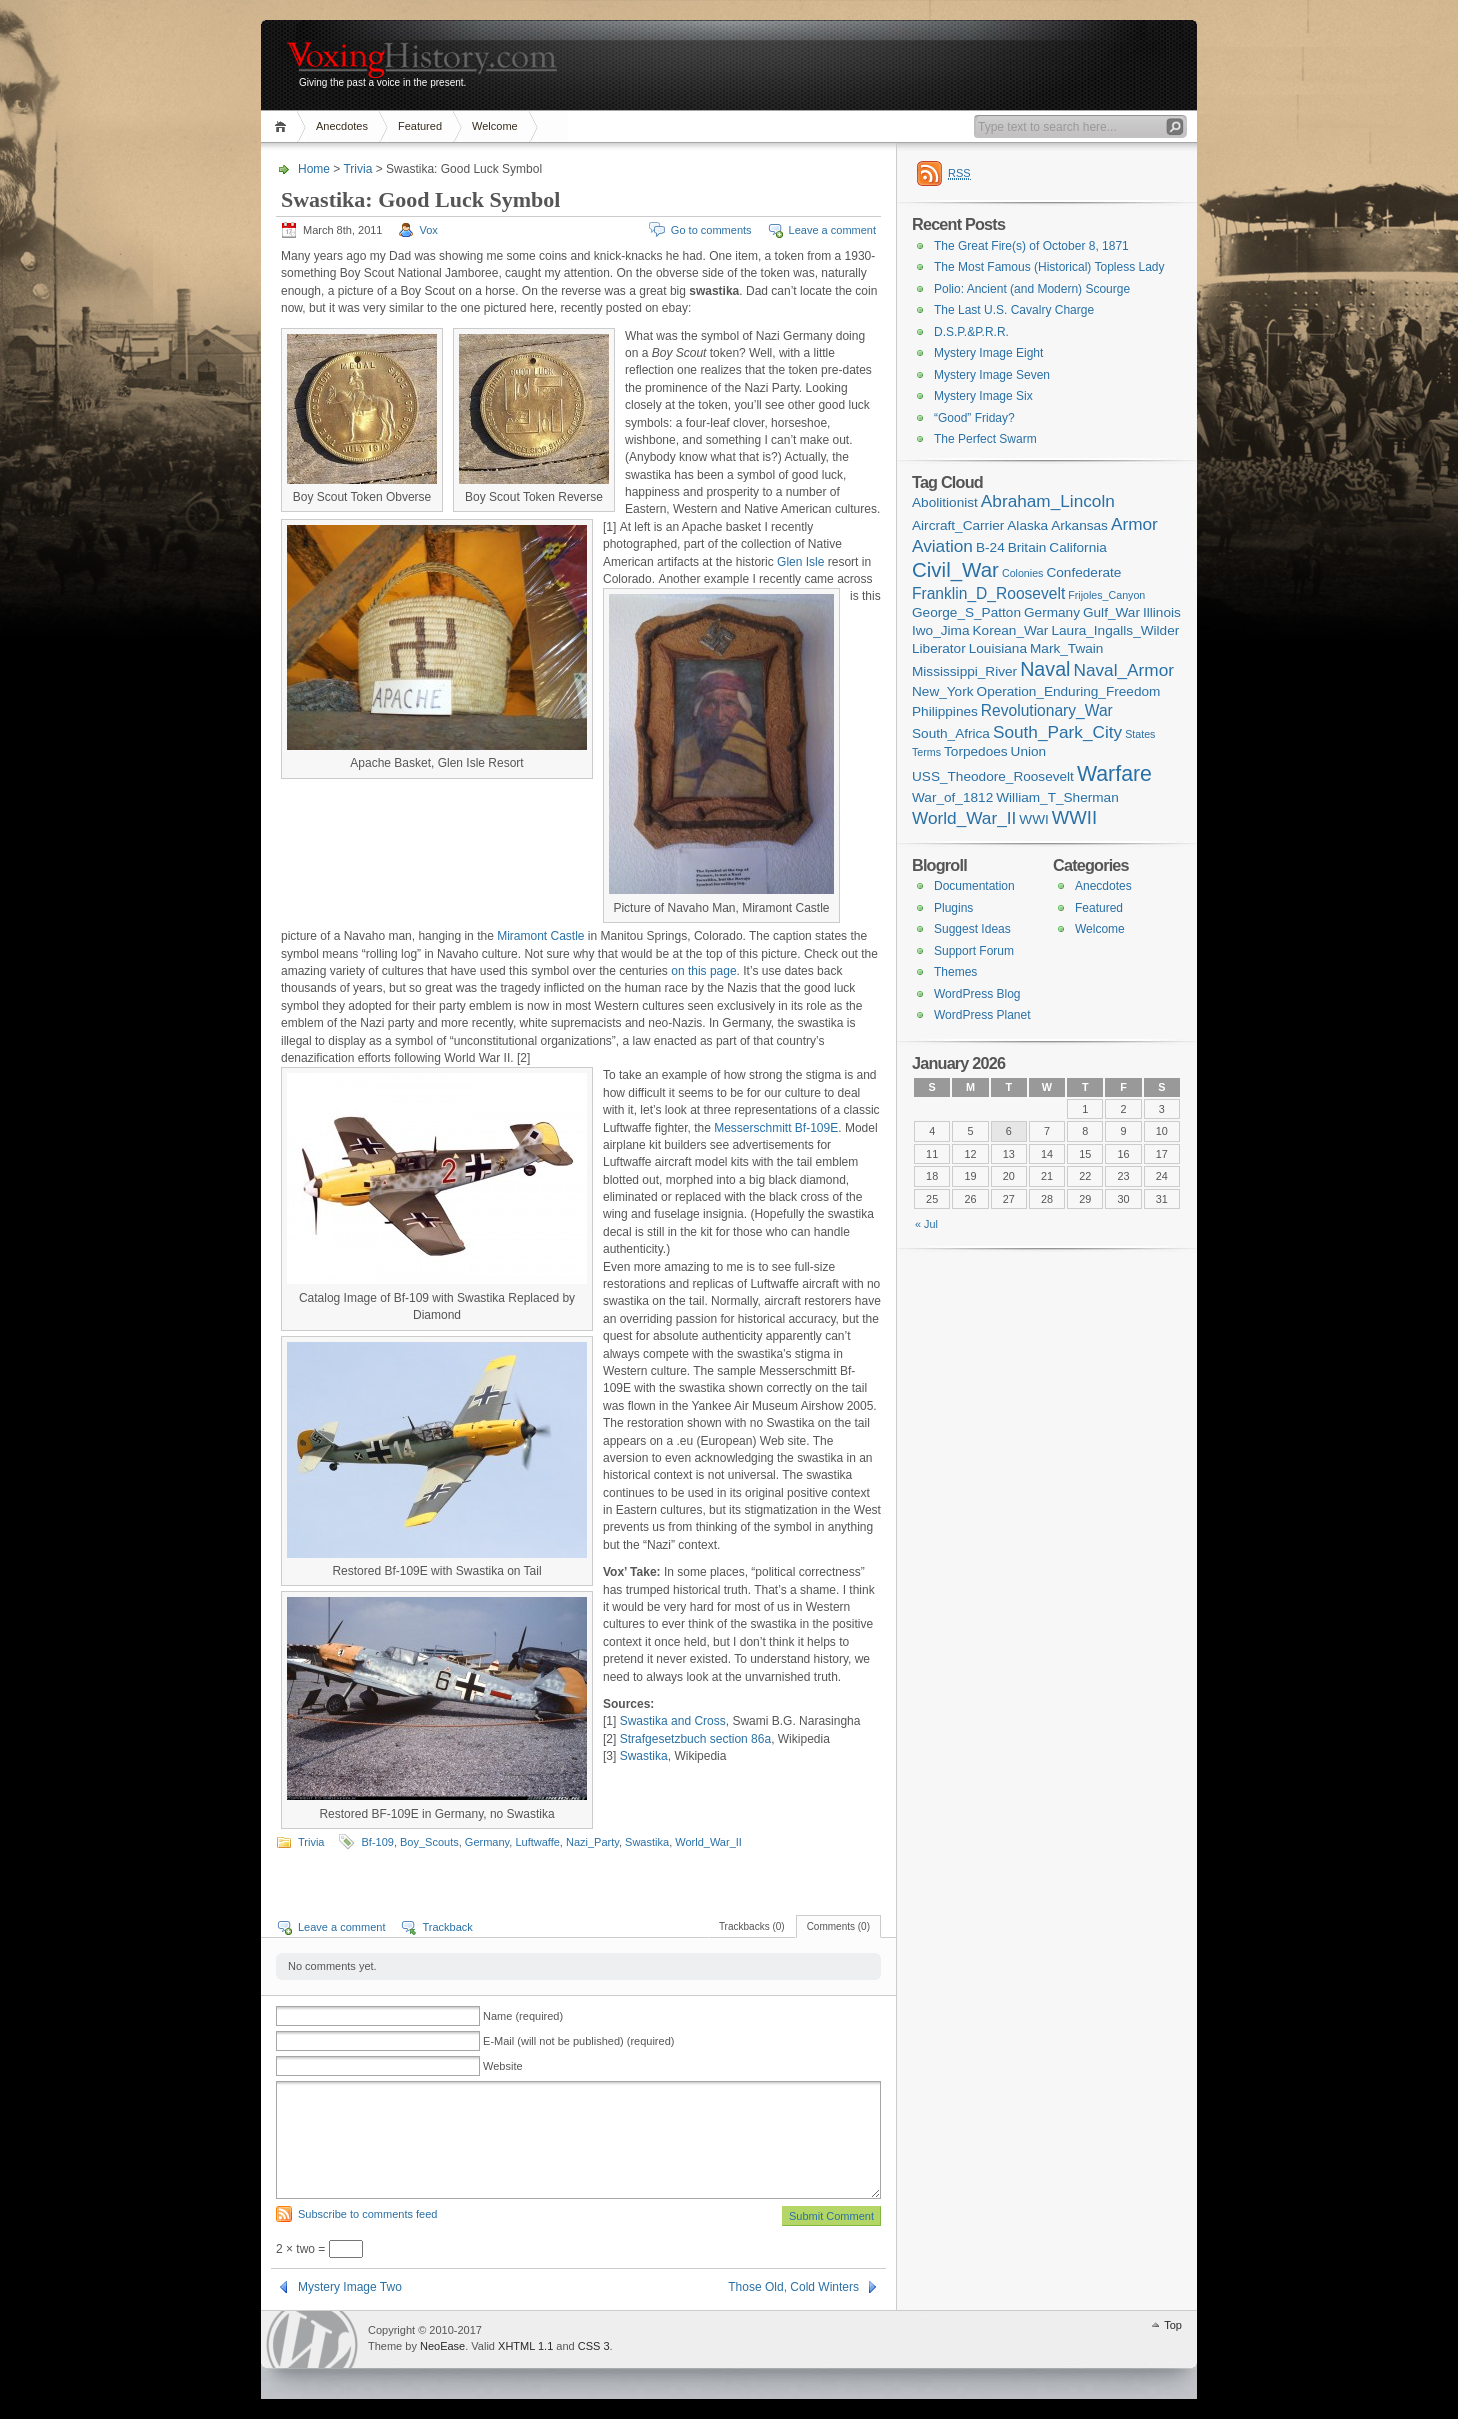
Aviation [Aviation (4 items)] (942, 546)
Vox (429, 230)
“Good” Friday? (974, 418)
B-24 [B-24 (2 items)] (990, 547)
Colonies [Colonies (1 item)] (1022, 573)
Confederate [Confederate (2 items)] (1083, 572)
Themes (955, 972)
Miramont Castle (540, 936)
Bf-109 (377, 1842)
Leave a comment (832, 230)
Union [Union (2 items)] (1029, 751)
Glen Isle (800, 562)
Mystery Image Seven (992, 375)
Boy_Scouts (429, 1842)
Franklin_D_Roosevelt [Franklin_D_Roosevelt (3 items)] (988, 593)
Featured (420, 126)
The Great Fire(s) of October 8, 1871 (1031, 246)
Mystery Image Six (983, 396)
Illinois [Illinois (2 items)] (1162, 612)
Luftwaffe (537, 1842)
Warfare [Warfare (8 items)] (1114, 774)
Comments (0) (838, 1926)
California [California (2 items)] (1078, 547)
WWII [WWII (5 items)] (1074, 817)
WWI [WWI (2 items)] (1033, 819)
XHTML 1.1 (525, 2346)
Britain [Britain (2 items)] (1027, 547)
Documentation (974, 886)
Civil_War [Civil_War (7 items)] (955, 569)
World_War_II (708, 1842)
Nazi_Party (592, 1842)
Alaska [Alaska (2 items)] (1027, 525)
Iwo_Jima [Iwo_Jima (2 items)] (940, 630)
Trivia (357, 169)
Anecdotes (342, 126)
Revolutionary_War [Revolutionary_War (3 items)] (1047, 710)
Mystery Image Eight (988, 353)
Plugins (953, 908)
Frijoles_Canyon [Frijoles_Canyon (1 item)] (1106, 595)
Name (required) (523, 2016)
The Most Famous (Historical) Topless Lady (1049, 267)
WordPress (312, 2339)
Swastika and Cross (673, 1721)
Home (283, 126)
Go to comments (711, 230)
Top (1173, 2325)
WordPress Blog (977, 994)
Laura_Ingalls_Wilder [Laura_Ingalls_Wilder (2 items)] (1115, 630)
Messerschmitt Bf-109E (776, 1128)
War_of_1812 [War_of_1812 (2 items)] (952, 797)
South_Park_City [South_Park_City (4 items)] (1057, 732)
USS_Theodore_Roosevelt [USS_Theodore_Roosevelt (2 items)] (993, 776)
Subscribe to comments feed (367, 2214)
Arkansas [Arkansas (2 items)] (1079, 525)
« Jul (926, 1224)
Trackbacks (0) (752, 1926)
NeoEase (442, 2346)
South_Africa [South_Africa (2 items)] (951, 733)
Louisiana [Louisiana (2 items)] (998, 648)
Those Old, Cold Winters (793, 2287)
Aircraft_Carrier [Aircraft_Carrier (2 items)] (958, 525)
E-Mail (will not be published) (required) (578, 2041)
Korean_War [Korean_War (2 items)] (1011, 630)
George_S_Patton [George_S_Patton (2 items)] (966, 612)
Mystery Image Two (350, 2287)
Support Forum (974, 951)
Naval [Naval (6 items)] (1045, 669)
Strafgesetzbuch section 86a (695, 1739)
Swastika (644, 1756)
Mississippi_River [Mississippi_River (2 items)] (964, 671)
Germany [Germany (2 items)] (1052, 612)
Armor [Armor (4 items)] (1134, 524)
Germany (487, 1842)
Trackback (447, 1927)
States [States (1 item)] (1140, 734)
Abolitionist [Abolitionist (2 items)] (945, 502)
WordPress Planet (982, 1015)
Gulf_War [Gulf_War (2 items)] (1111, 612)
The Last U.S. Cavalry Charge (1014, 310)
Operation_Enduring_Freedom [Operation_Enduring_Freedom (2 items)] (1069, 691)
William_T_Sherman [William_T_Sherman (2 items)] (1057, 797)
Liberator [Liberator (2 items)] (939, 648)
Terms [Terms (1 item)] (926, 752)
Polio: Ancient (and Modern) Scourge (1032, 289)
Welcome (495, 126)
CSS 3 (594, 2346)
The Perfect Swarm (985, 439)
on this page (703, 971)
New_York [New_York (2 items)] (943, 691)
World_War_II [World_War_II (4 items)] (964, 818)
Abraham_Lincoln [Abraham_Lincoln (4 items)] (1048, 501)
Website (503, 2066)
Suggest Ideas (972, 929)
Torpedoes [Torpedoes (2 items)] (976, 751)
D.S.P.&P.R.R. (971, 332)
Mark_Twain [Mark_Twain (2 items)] (1066, 648)
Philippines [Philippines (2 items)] (945, 711)
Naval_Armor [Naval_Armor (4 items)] (1124, 670)
